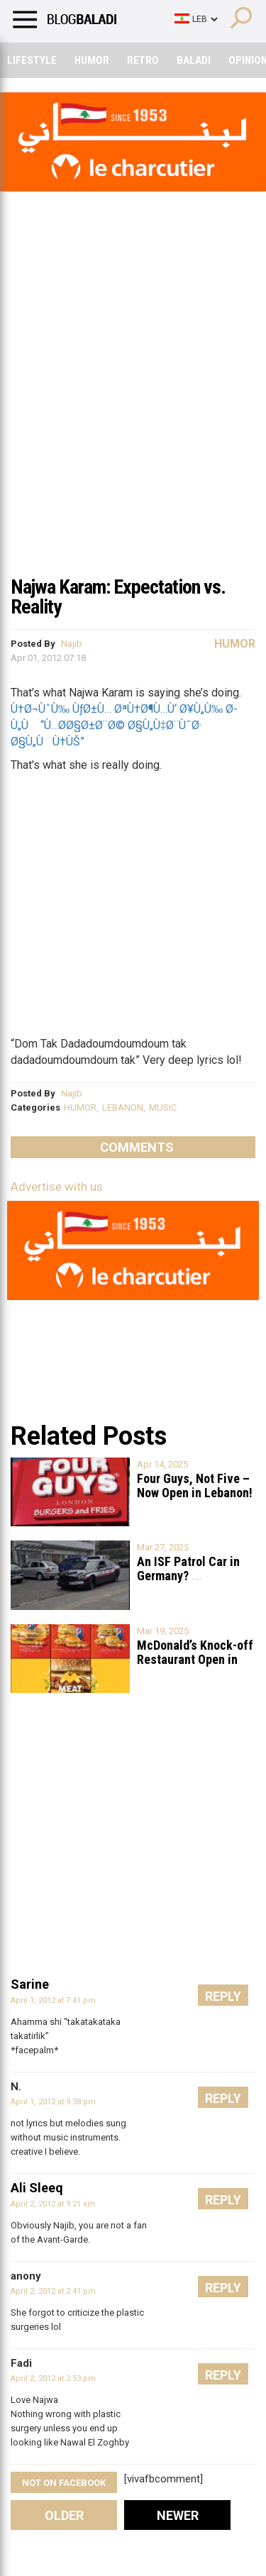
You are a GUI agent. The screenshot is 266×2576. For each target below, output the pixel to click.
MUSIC (163, 1107)
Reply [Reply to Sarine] (223, 1996)
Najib (71, 643)
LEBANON (122, 1107)
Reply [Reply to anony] (223, 2287)
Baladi (194, 60)
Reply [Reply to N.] (223, 2098)
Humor (91, 60)
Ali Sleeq (37, 2187)
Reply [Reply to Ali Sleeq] (223, 2199)
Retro (143, 60)
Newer (178, 2515)
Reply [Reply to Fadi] (223, 2374)
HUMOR (80, 1107)
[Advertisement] (133, 427)
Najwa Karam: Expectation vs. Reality (118, 596)
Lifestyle (32, 60)
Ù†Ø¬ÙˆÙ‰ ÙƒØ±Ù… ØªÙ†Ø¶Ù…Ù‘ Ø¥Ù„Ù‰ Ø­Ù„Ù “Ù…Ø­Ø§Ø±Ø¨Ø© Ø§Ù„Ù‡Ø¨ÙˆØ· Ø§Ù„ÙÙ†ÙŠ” (124, 725)
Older (64, 2515)
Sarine (30, 1984)
